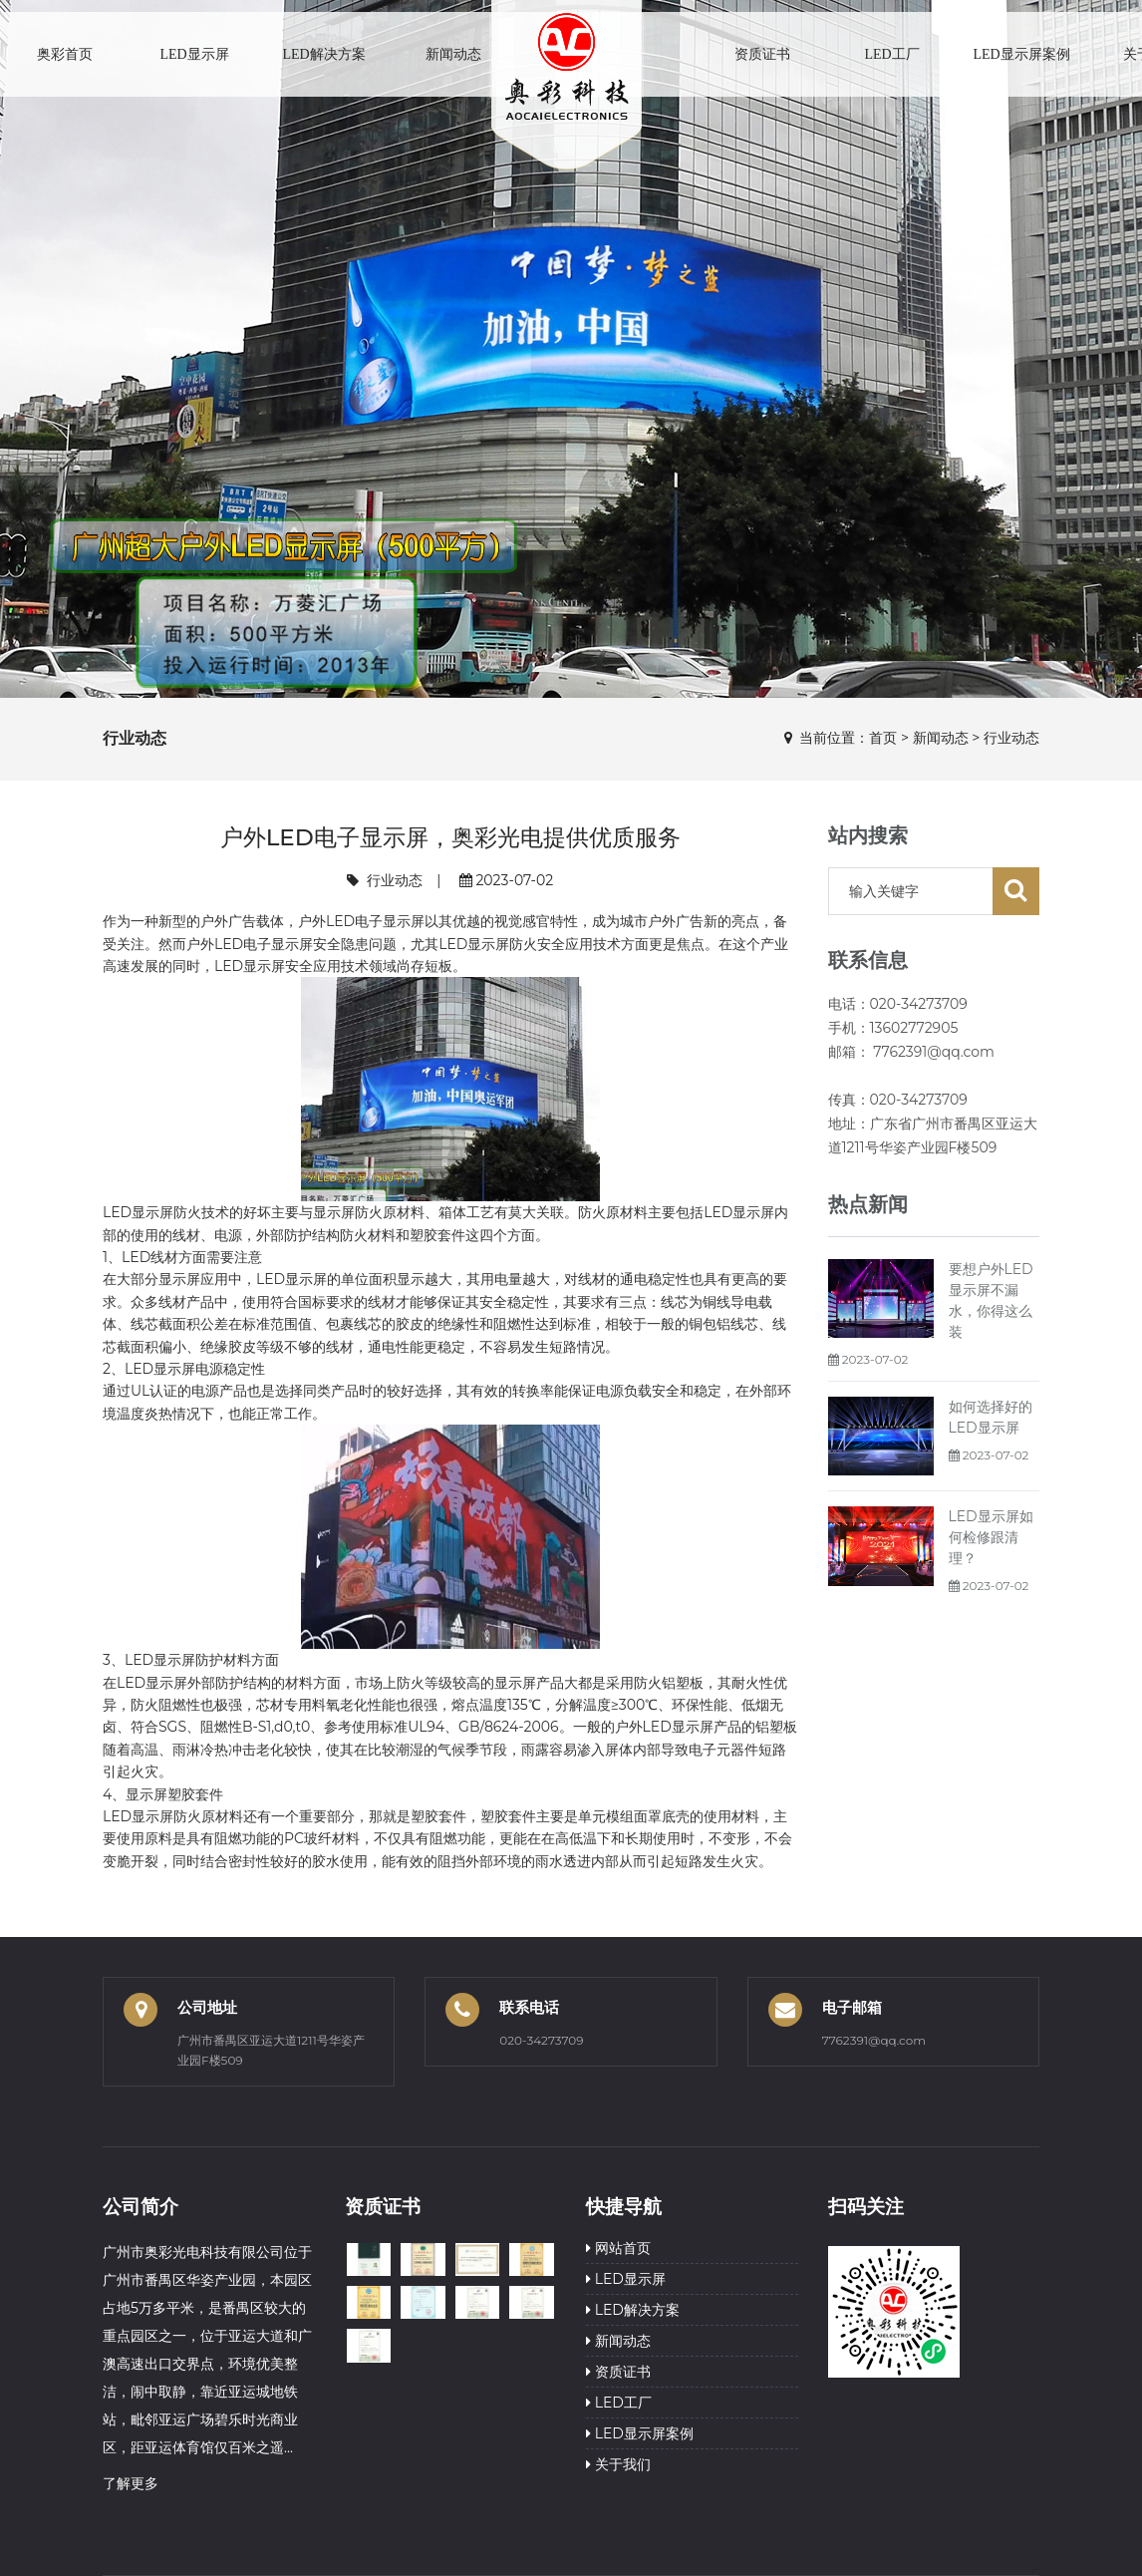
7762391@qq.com (874, 2040)
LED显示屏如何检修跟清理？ (991, 1537)
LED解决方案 (323, 54)
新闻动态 (453, 54)
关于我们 (618, 2464)
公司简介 (140, 2206)
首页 (883, 738)
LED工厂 (891, 54)
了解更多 (130, 2483)
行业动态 (1011, 738)
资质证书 (762, 54)
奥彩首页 (65, 54)
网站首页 (618, 2248)
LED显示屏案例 (1021, 54)
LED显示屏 (193, 54)
